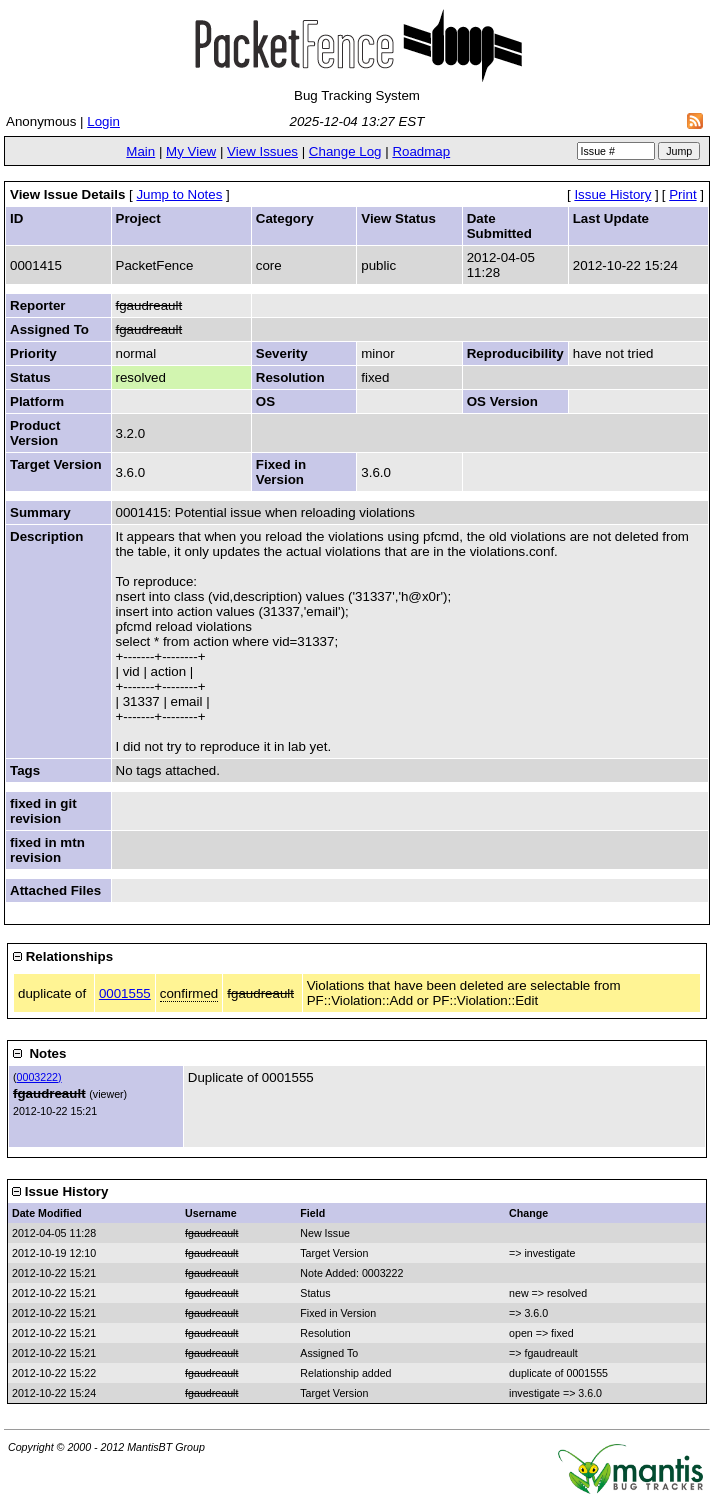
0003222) (39, 1077)
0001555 (125, 993)
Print (682, 194)
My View (191, 151)
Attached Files (55, 890)
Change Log (345, 151)
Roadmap (421, 151)
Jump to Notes (179, 194)
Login (103, 121)
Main (140, 151)
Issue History (612, 194)
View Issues (262, 151)
